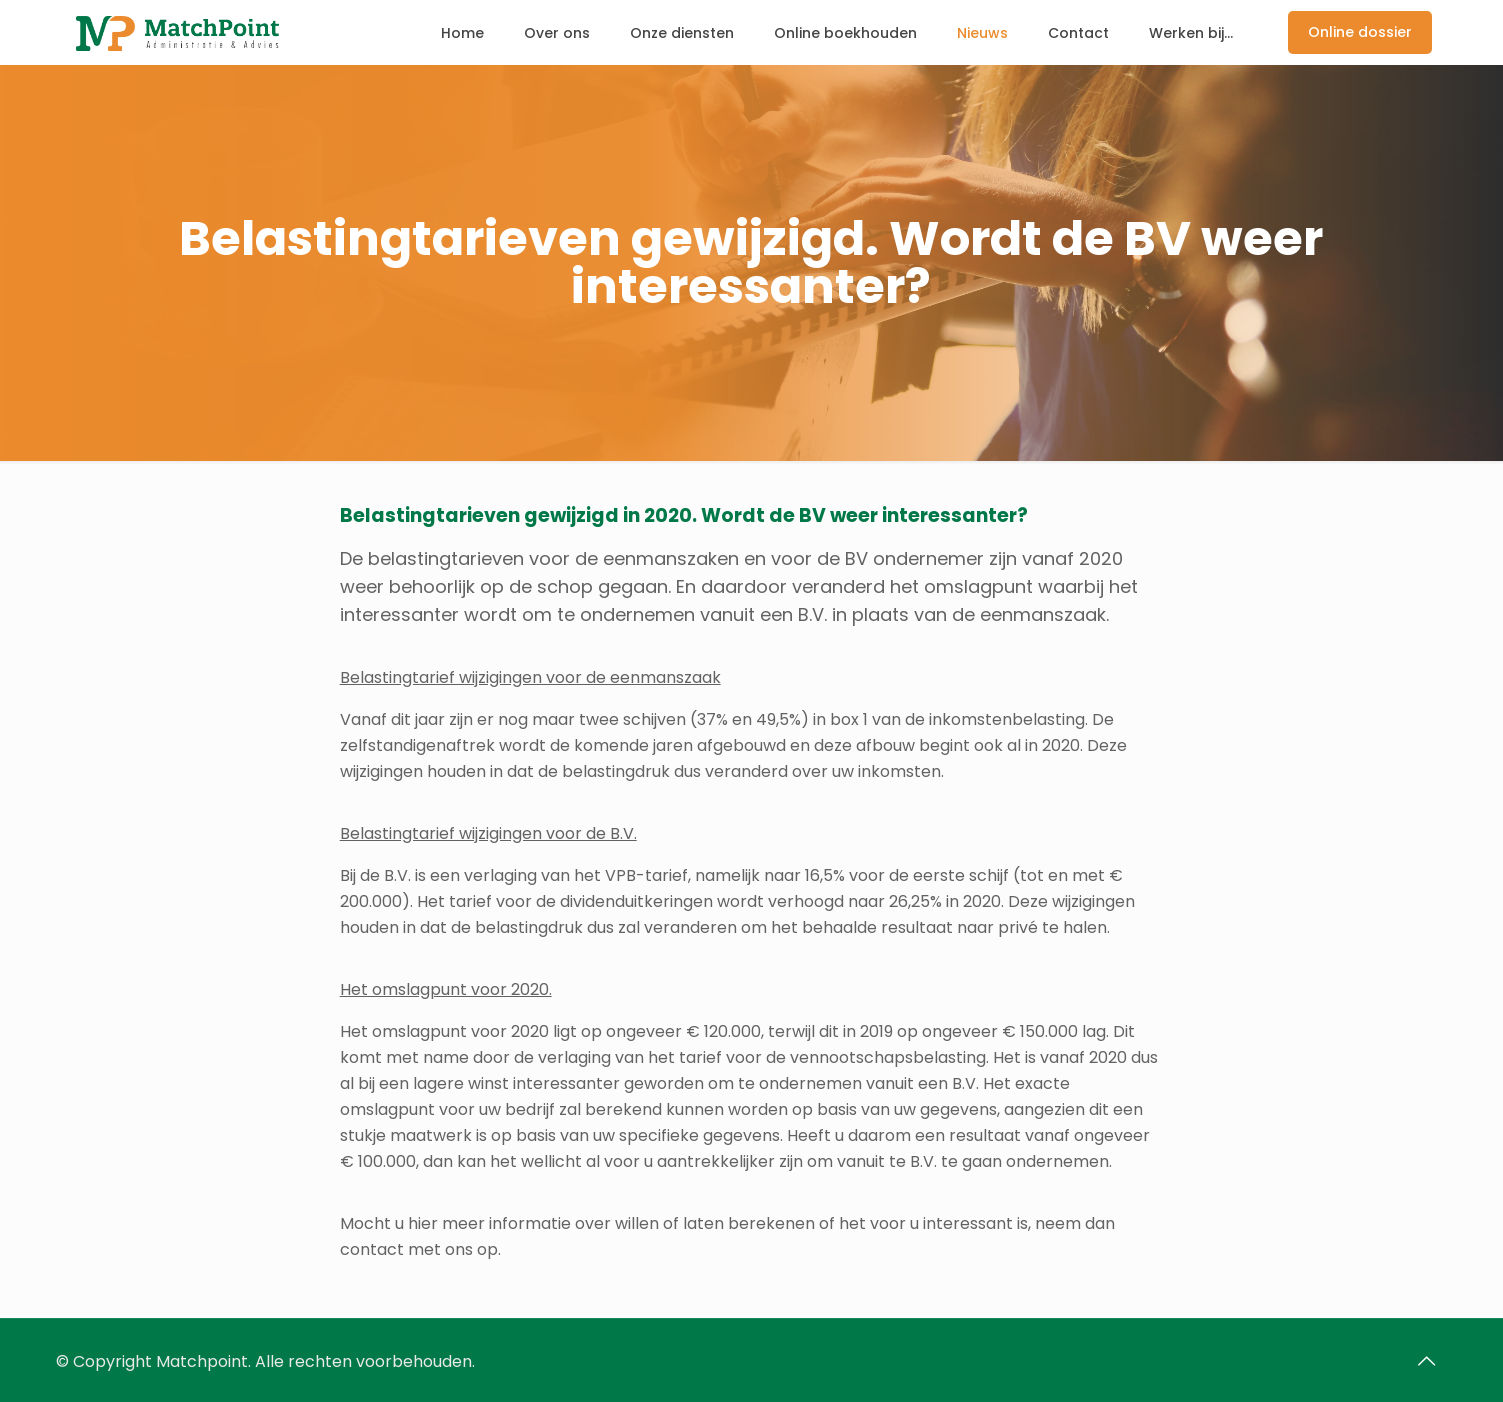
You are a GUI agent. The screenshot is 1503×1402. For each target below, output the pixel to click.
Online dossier (1360, 32)
